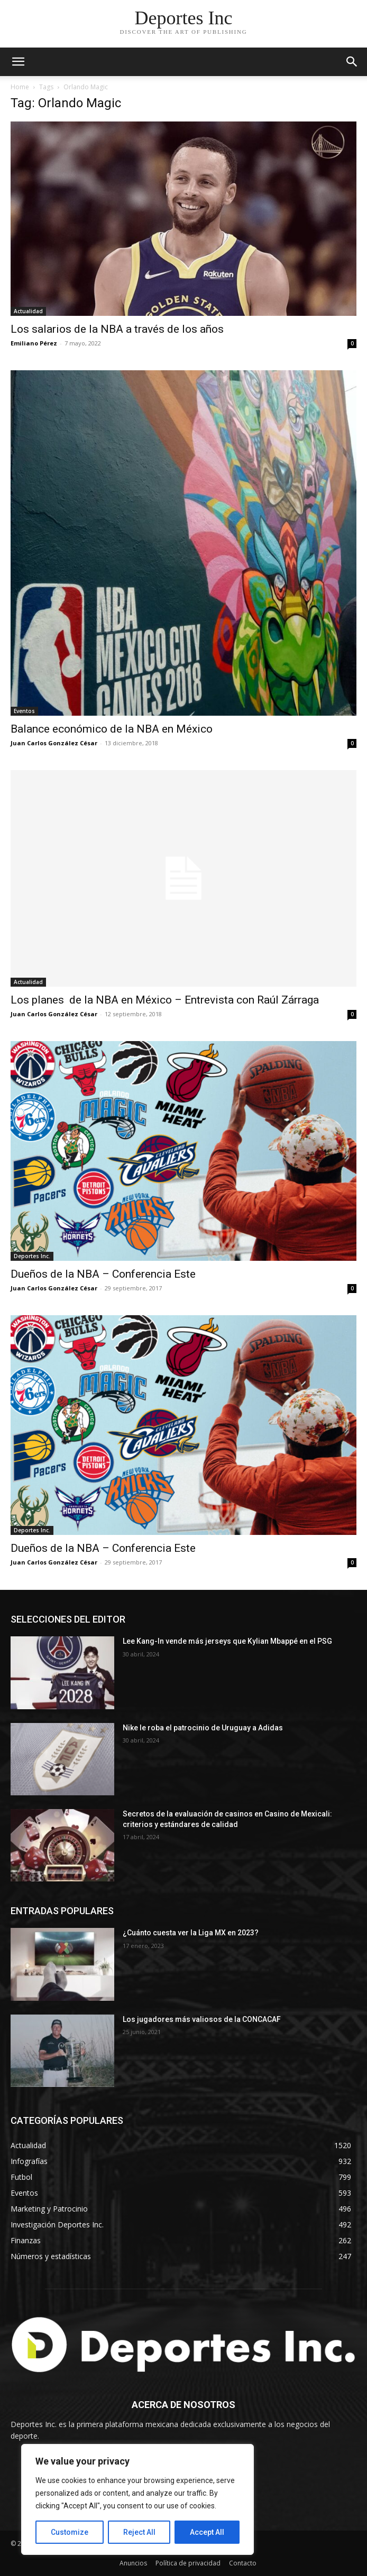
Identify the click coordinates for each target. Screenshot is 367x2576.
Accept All (207, 2532)
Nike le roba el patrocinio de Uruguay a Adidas (203, 1727)
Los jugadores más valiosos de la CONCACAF (202, 2019)
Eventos (24, 711)
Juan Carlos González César (54, 743)
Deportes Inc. (32, 1256)
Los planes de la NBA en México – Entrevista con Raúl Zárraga (165, 1000)
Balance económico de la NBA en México (112, 729)
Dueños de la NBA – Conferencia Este (103, 1274)
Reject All (139, 2532)
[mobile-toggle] (18, 62)
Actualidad (28, 311)
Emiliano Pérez (34, 343)
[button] (352, 62)
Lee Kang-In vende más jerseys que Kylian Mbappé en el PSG (228, 1641)
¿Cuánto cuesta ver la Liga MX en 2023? (191, 1932)
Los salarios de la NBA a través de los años (117, 329)
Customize (69, 2532)
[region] (137, 2499)
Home (20, 86)
